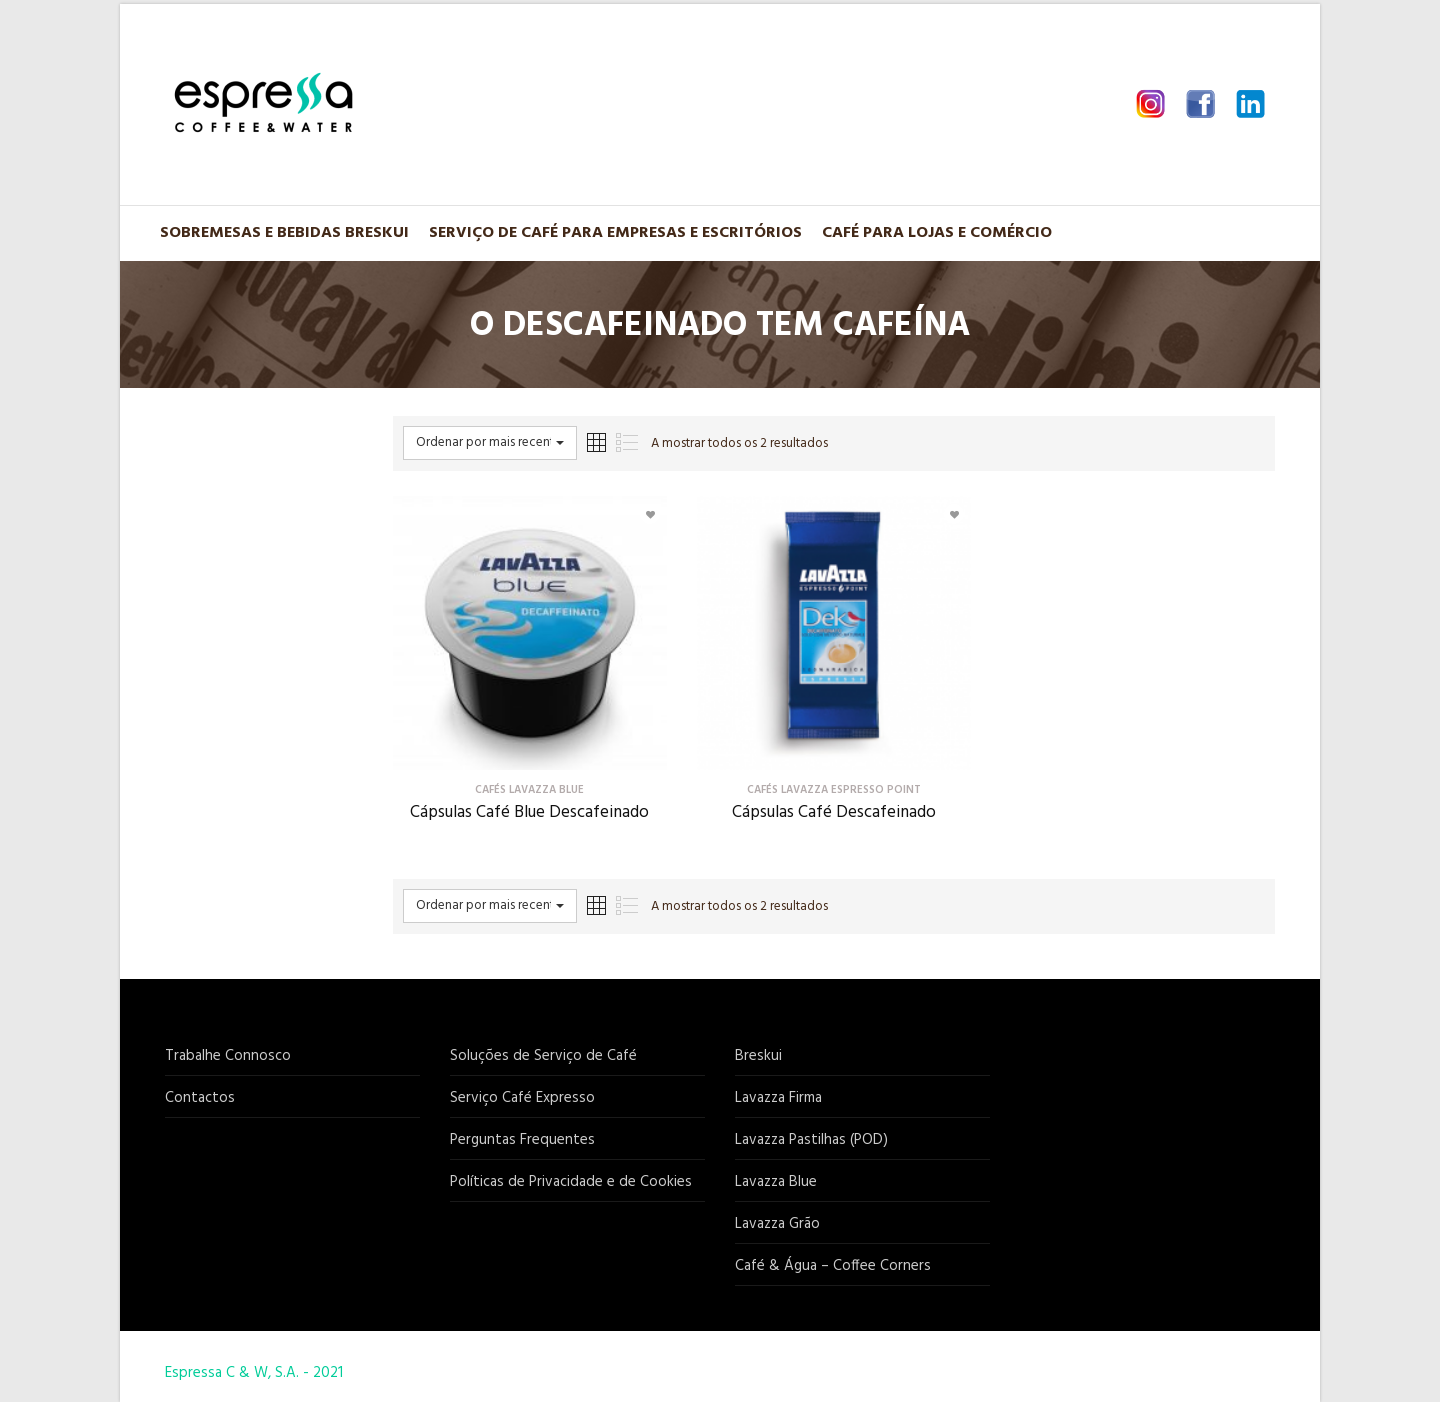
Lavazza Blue (776, 1182)
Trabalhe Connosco (228, 1056)
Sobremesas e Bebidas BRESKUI (284, 233)
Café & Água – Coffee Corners (833, 1266)
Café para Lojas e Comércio (937, 233)
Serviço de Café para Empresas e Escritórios (615, 233)
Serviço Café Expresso (522, 1098)
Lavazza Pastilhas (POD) (811, 1140)
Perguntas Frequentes (522, 1140)
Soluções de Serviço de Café (543, 1056)
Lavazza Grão (777, 1224)
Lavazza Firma (778, 1098)
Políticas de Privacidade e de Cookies (571, 1182)
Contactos (200, 1098)
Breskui (758, 1056)
